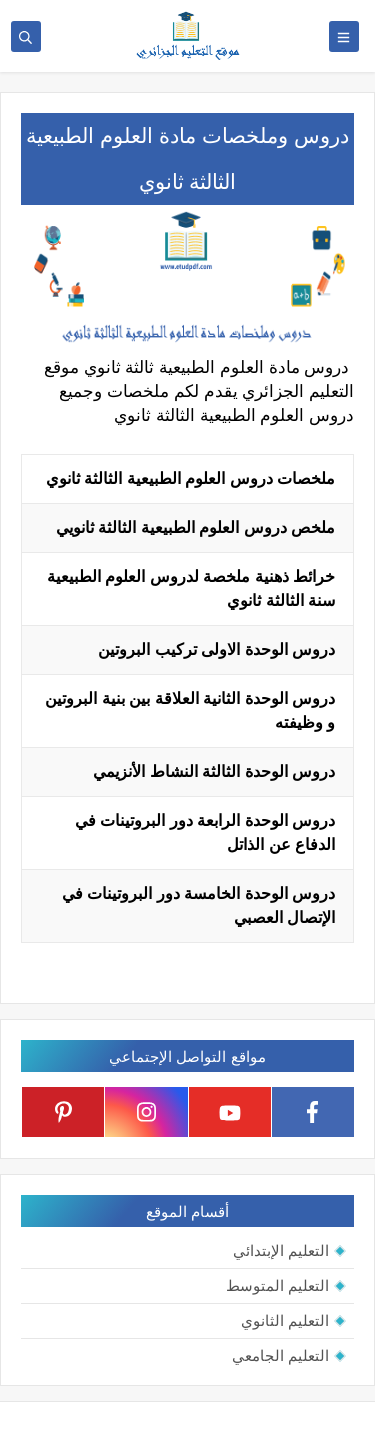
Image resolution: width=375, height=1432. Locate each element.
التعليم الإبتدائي (281, 1250)
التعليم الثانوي (285, 1320)
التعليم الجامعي (280, 1355)
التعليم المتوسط (277, 1285)
